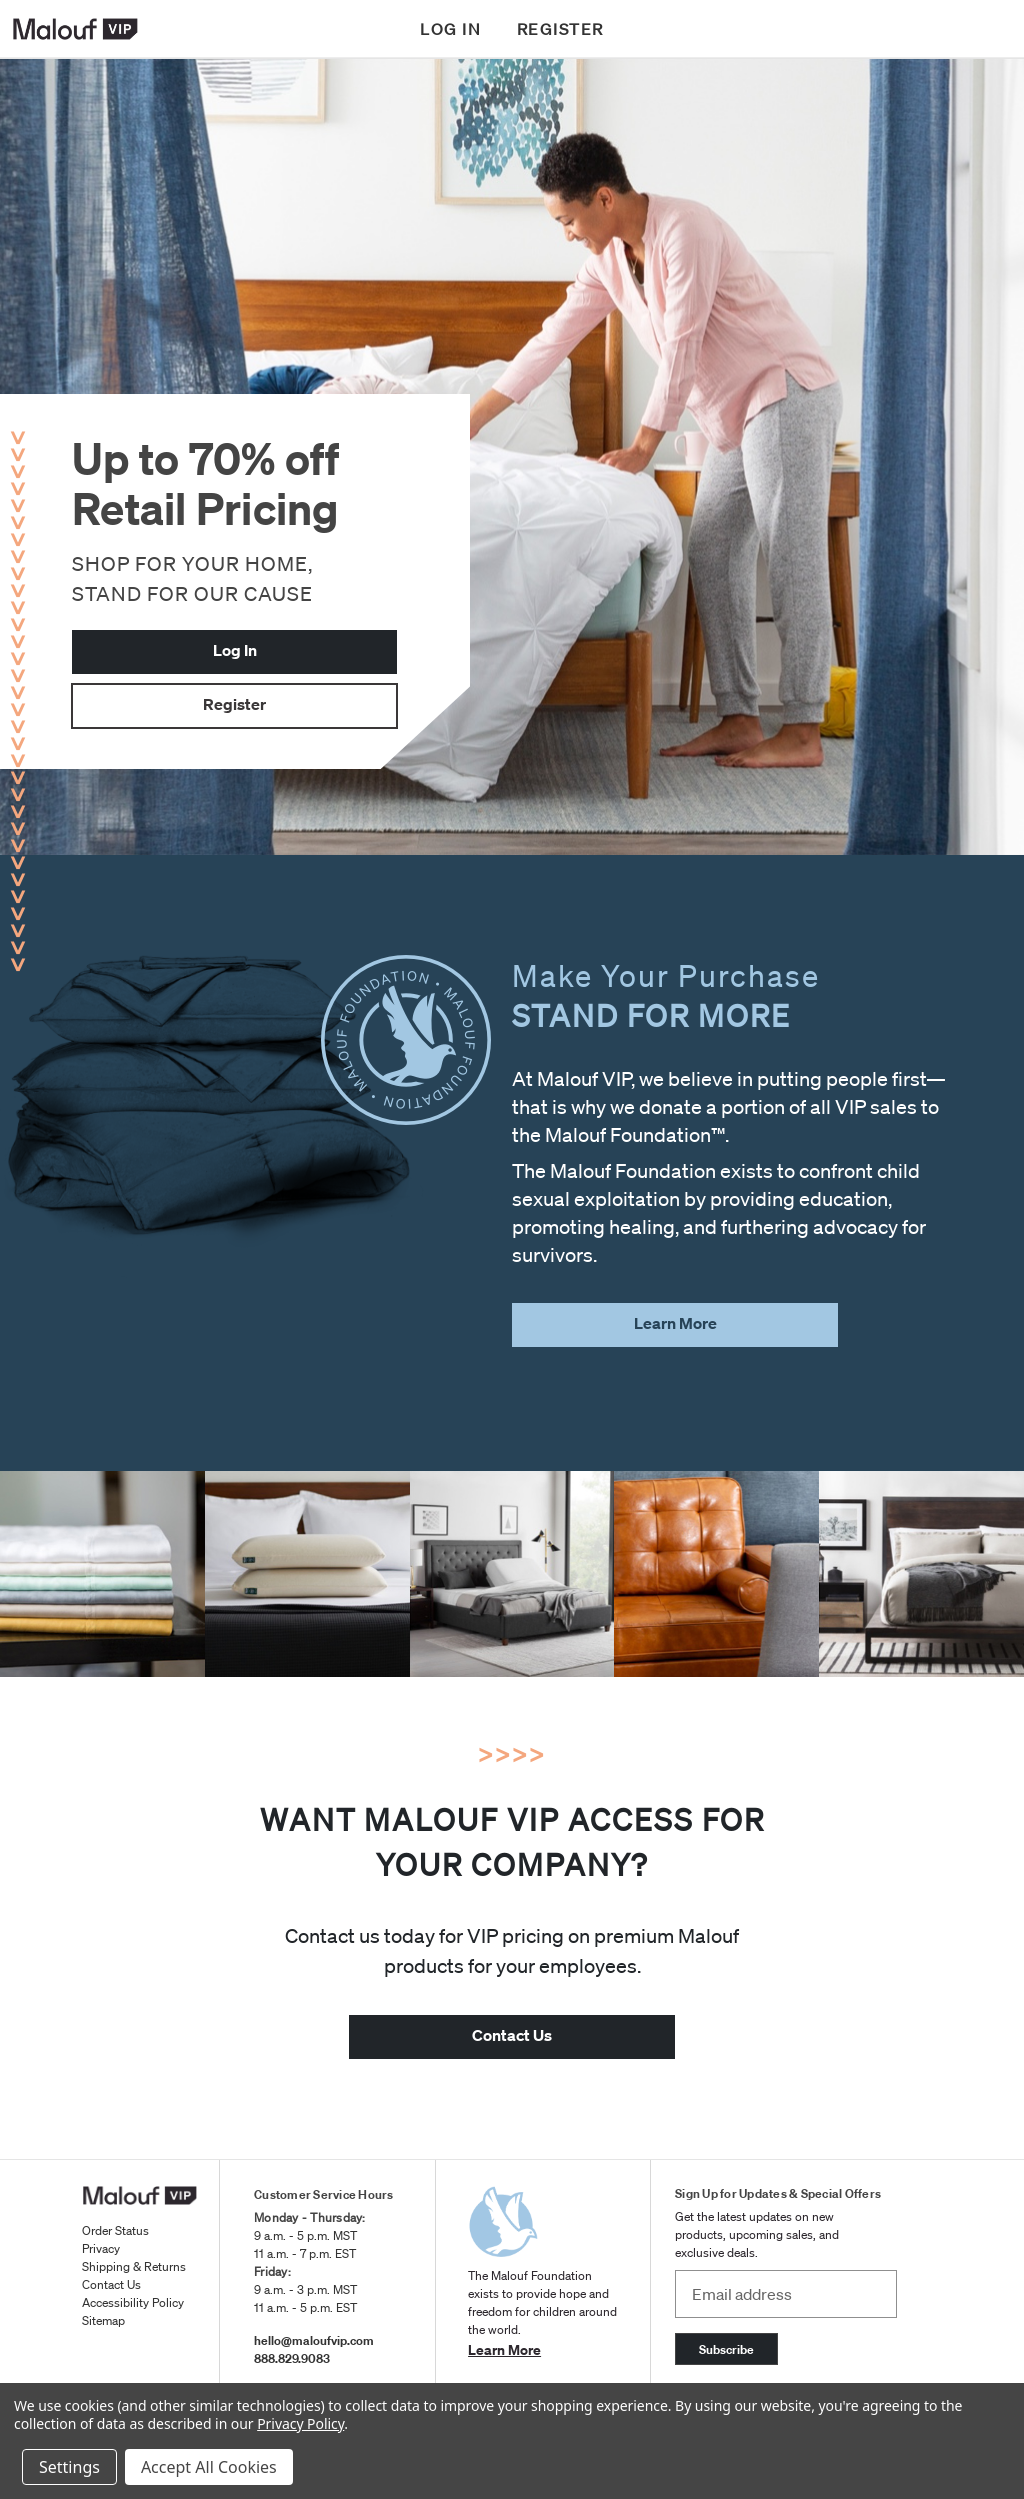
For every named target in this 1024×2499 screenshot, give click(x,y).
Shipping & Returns (134, 2266)
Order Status (115, 2230)
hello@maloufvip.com (314, 2340)
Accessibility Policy (133, 2302)
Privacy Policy (300, 2423)
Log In (235, 650)
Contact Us (111, 2284)
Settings (69, 2467)
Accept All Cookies (209, 2467)
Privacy (101, 2248)
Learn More (504, 2349)
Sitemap (103, 2320)
